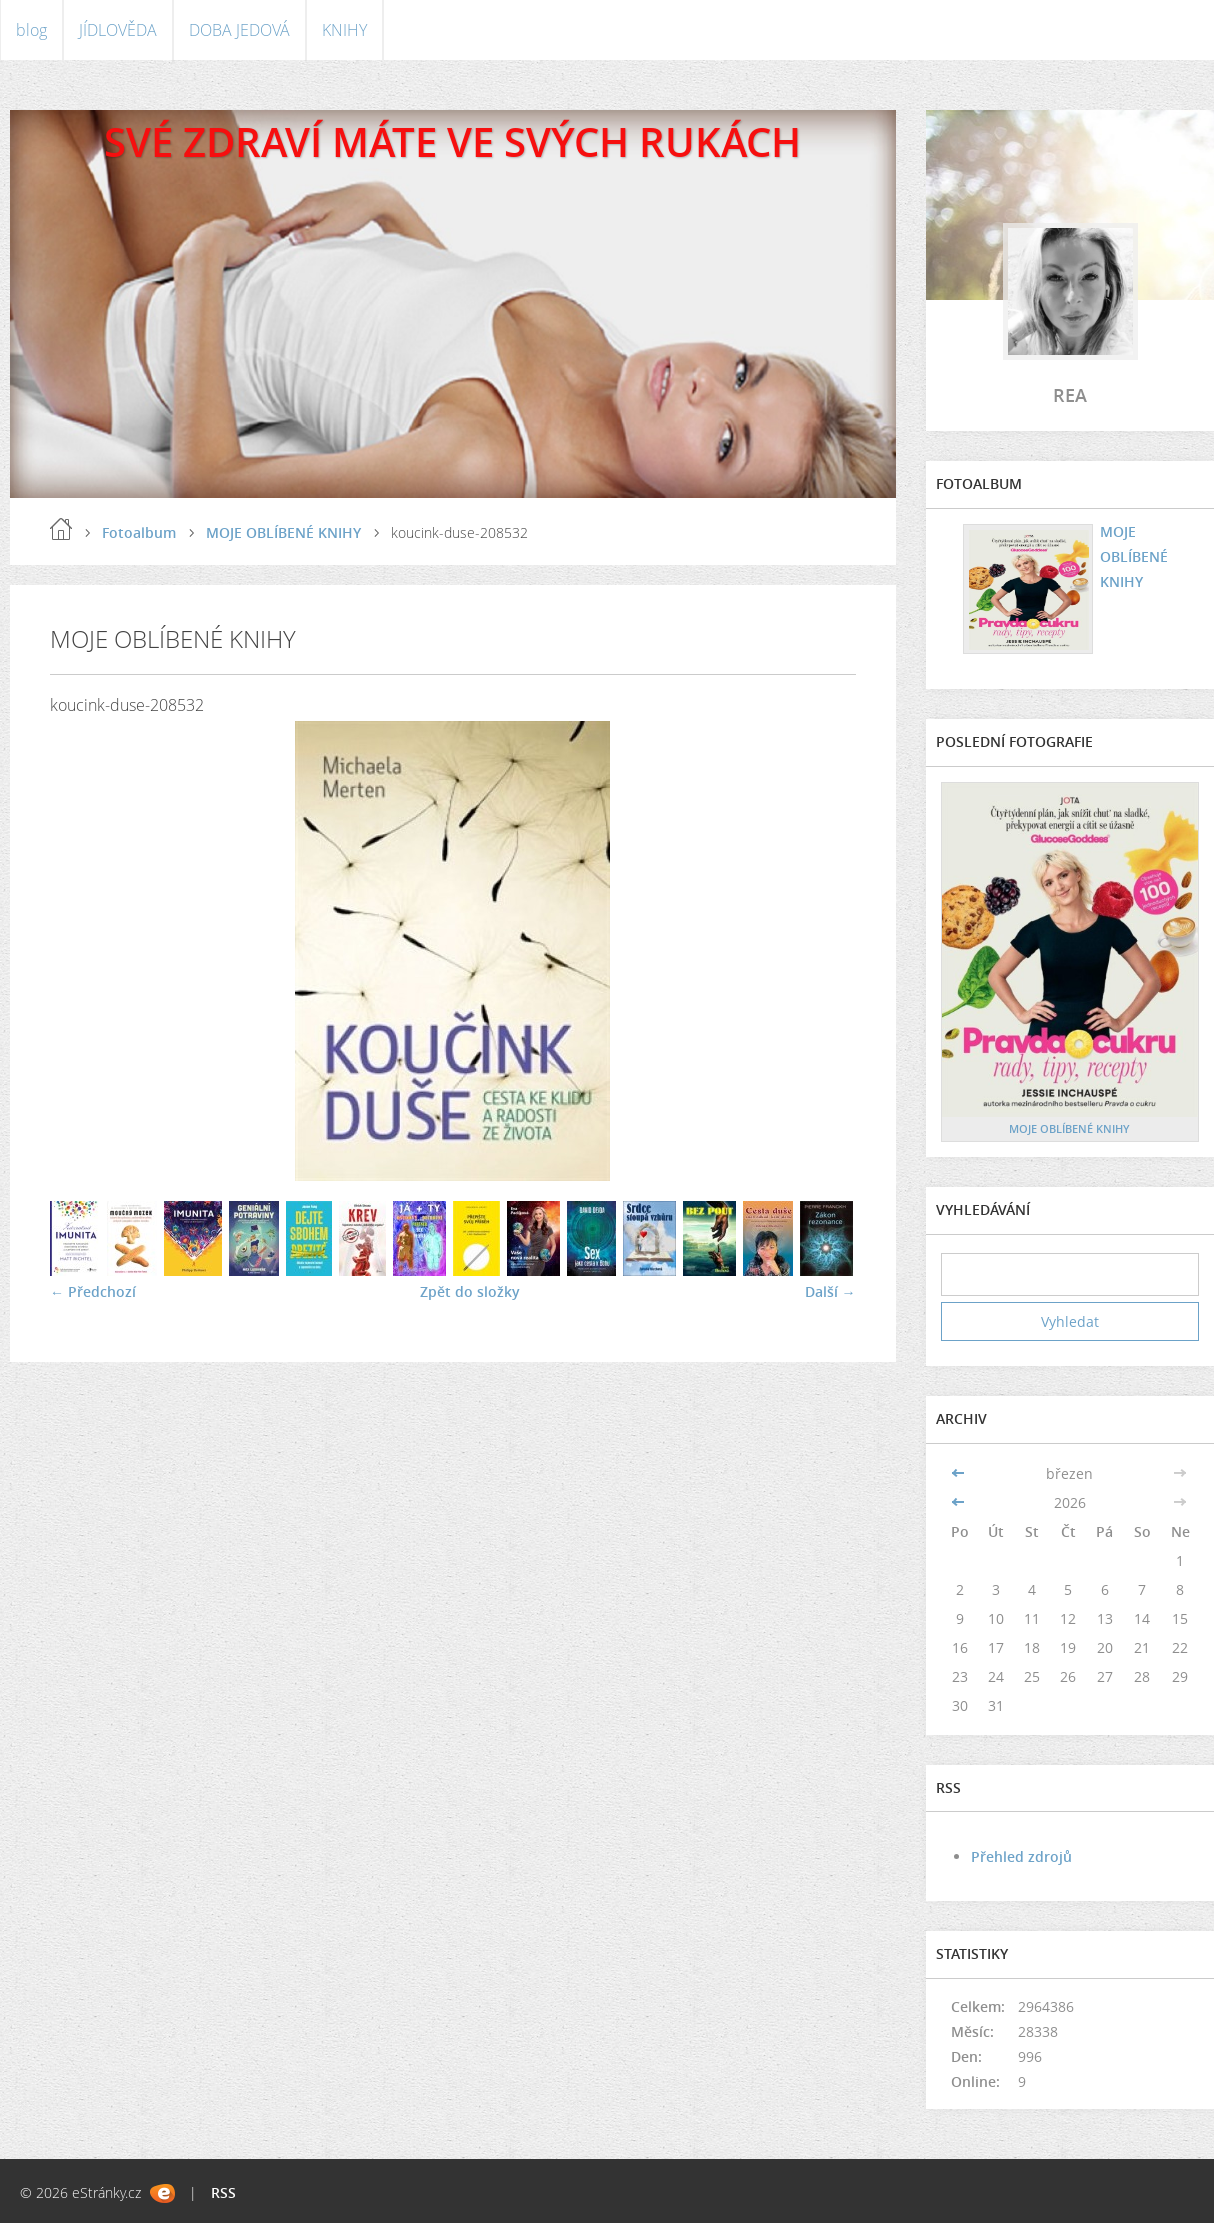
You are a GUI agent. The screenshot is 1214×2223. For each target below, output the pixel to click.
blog (31, 30)
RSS (223, 2192)
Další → (830, 1291)
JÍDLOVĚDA (118, 30)
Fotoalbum (139, 532)
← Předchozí (93, 1291)
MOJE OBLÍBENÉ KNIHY (283, 532)
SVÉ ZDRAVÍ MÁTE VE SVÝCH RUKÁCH (452, 141)
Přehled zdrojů (1021, 1856)
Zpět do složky (470, 1291)
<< (960, 1473)
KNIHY (344, 30)
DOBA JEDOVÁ (239, 30)
